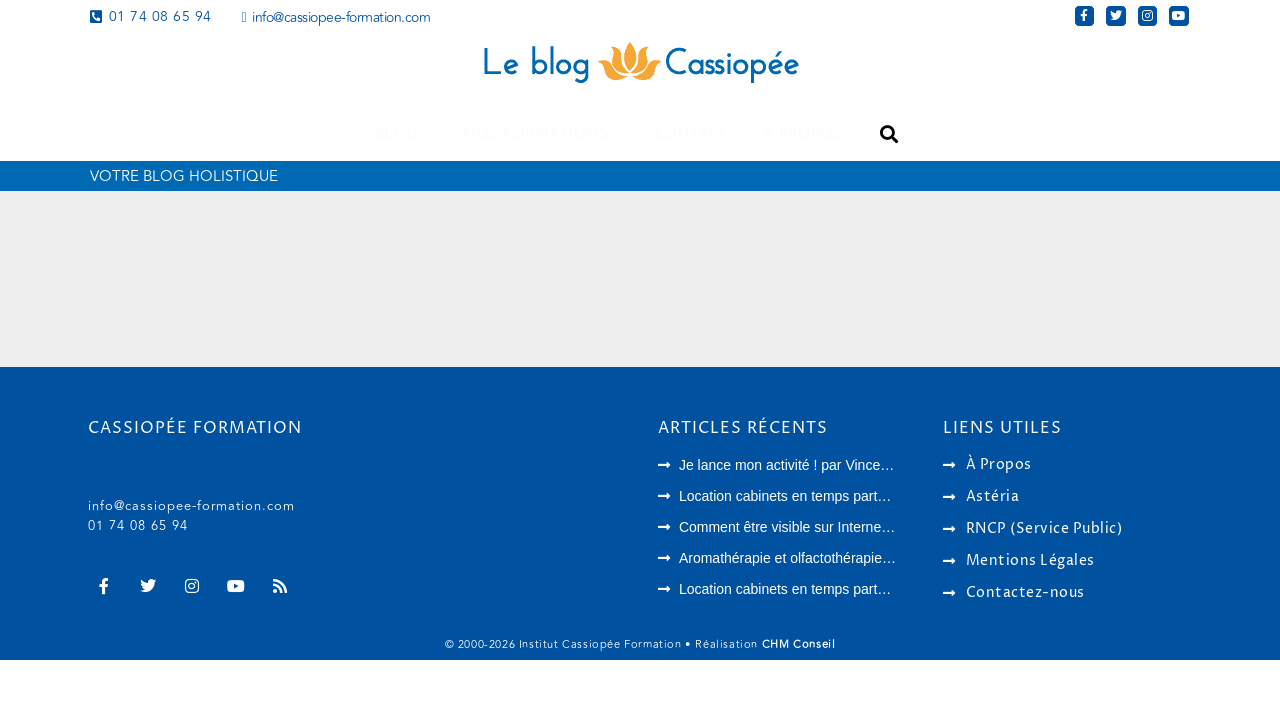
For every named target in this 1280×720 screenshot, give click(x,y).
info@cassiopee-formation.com (191, 506)
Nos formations (540, 134)
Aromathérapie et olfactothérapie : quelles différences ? (850, 558)
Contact (690, 134)
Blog (401, 134)
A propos (802, 134)
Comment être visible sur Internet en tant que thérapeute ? (860, 527)
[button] (888, 134)
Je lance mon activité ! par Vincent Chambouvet (827, 465)
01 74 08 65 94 (138, 526)
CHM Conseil (799, 644)
